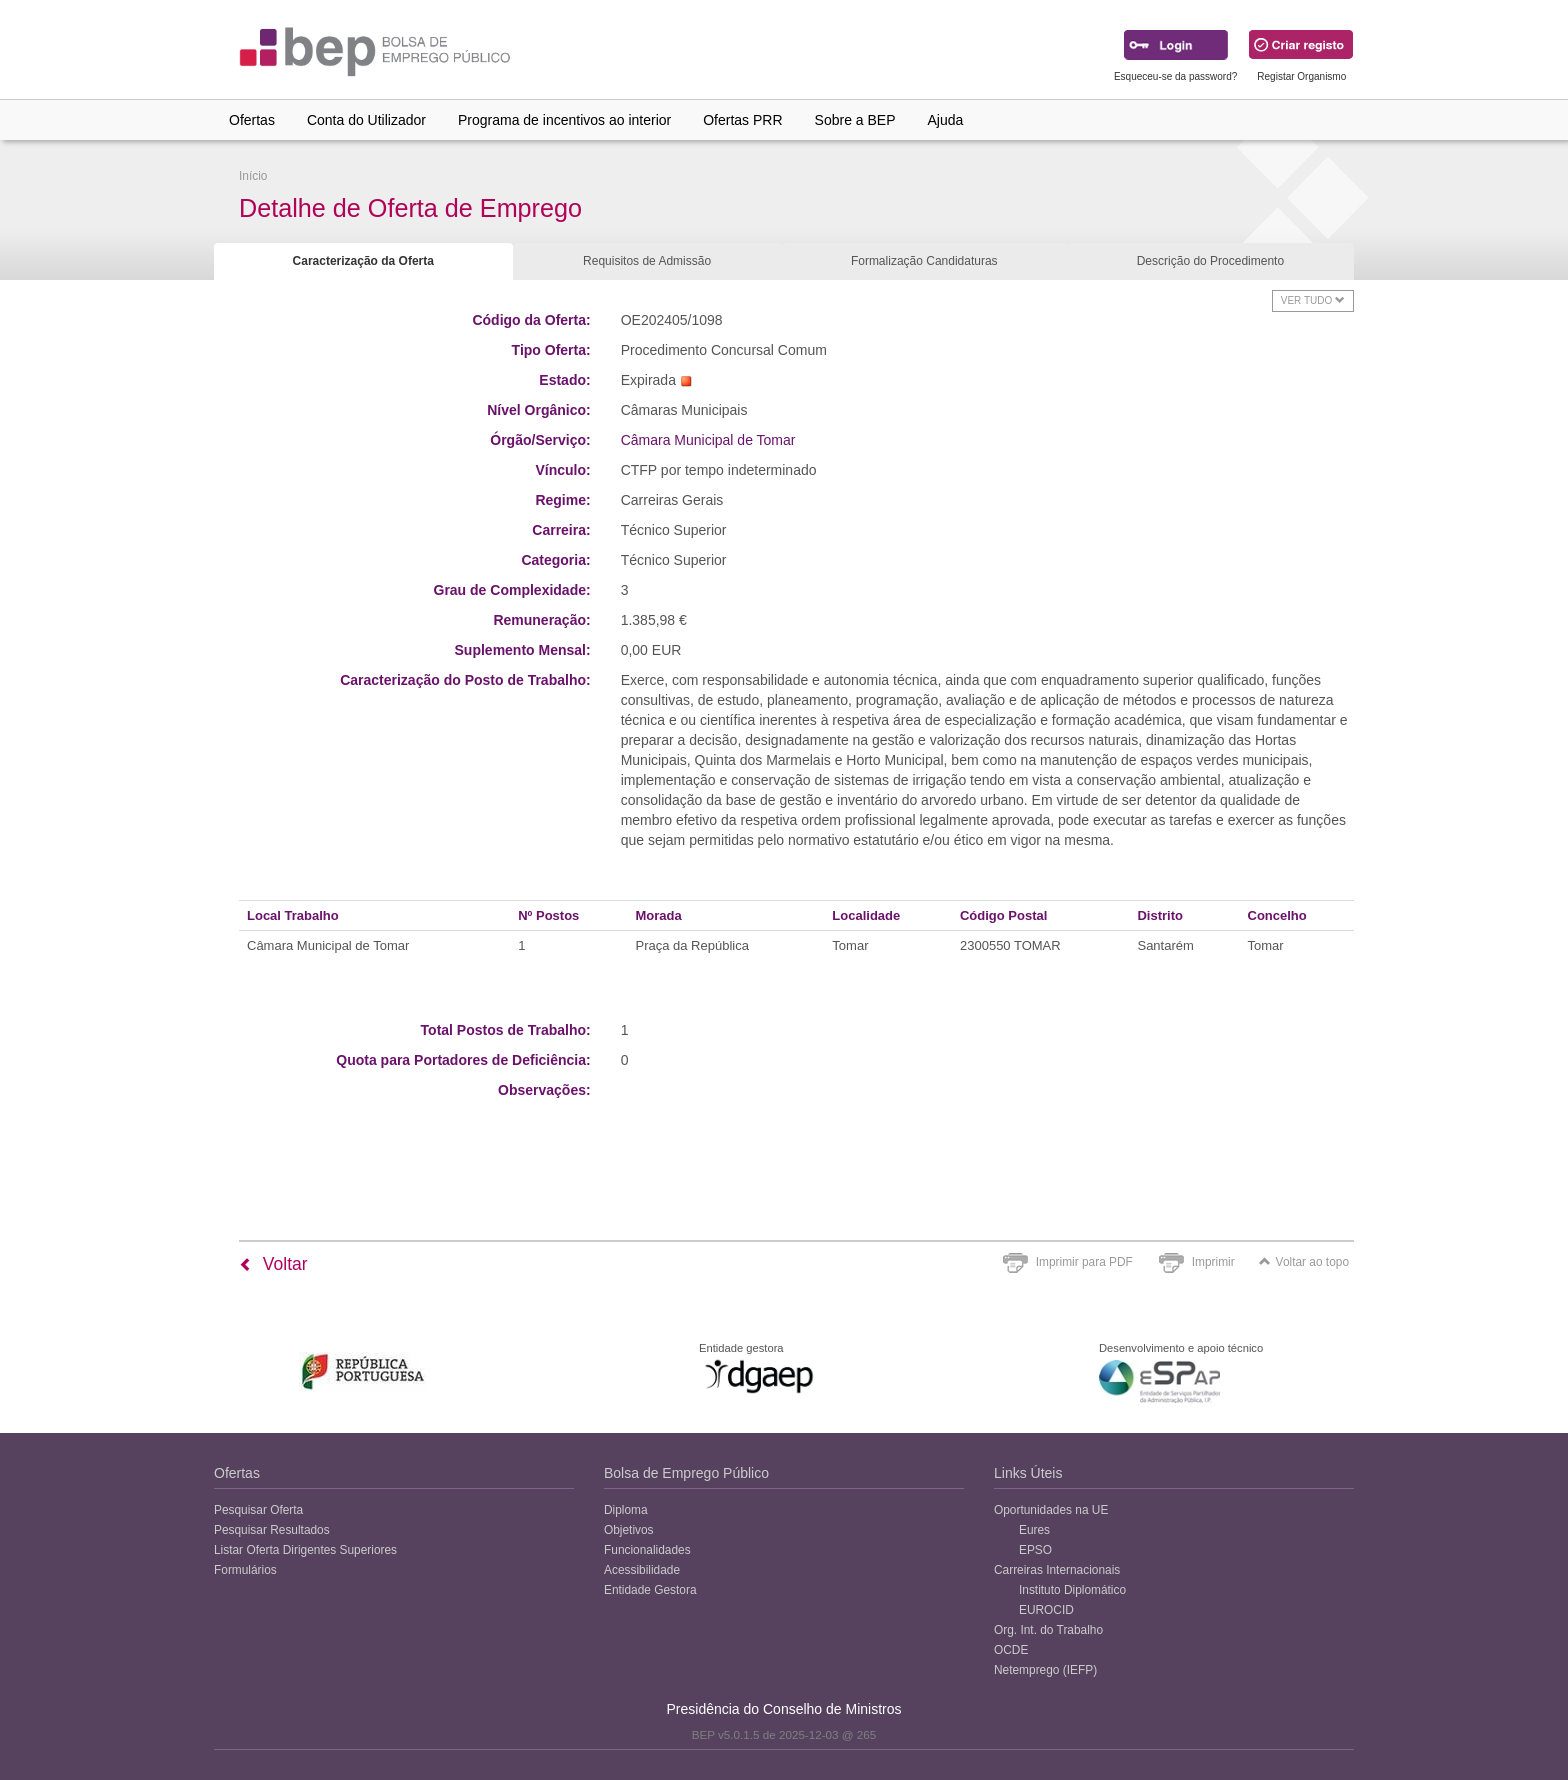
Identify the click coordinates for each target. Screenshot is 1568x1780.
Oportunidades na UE (1051, 1510)
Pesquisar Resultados (272, 1530)
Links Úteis (1028, 1473)
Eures (1034, 1530)
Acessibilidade (642, 1570)
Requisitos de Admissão (647, 261)
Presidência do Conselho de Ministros (783, 1709)
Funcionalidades (647, 1550)
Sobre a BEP (855, 120)
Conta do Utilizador (366, 120)
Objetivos (629, 1530)
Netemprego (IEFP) (1045, 1670)
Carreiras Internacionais (1057, 1570)
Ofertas (252, 120)
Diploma (626, 1510)
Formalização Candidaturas (924, 261)
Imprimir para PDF (1084, 1262)
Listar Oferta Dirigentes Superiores (305, 1550)
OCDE (1011, 1650)
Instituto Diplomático (1072, 1590)
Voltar (273, 1264)
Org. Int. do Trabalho (1048, 1630)
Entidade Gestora (650, 1590)
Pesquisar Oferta (258, 1510)
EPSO (1035, 1550)
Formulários (245, 1570)
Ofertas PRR (742, 120)
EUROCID (1046, 1610)
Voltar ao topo (1304, 1262)
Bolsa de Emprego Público (686, 1473)
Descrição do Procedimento (1210, 261)
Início (253, 176)
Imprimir (1213, 1262)
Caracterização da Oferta (363, 261)
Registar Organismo (1301, 76)
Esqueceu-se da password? (1175, 76)
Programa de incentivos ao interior (564, 120)
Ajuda (946, 120)
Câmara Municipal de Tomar (708, 440)
